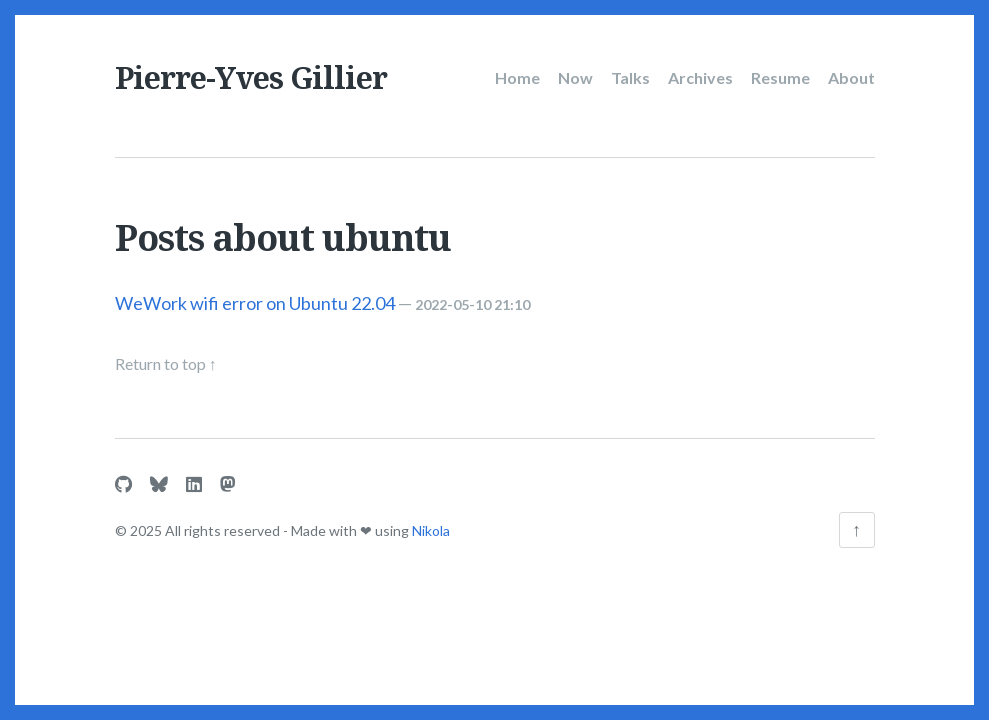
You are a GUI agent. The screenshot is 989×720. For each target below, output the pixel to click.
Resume (780, 77)
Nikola (431, 530)
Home (517, 77)
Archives (700, 77)
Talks (630, 77)
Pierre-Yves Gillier (251, 77)
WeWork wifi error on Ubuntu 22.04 (255, 303)
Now (575, 77)
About (851, 77)
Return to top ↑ (166, 363)
